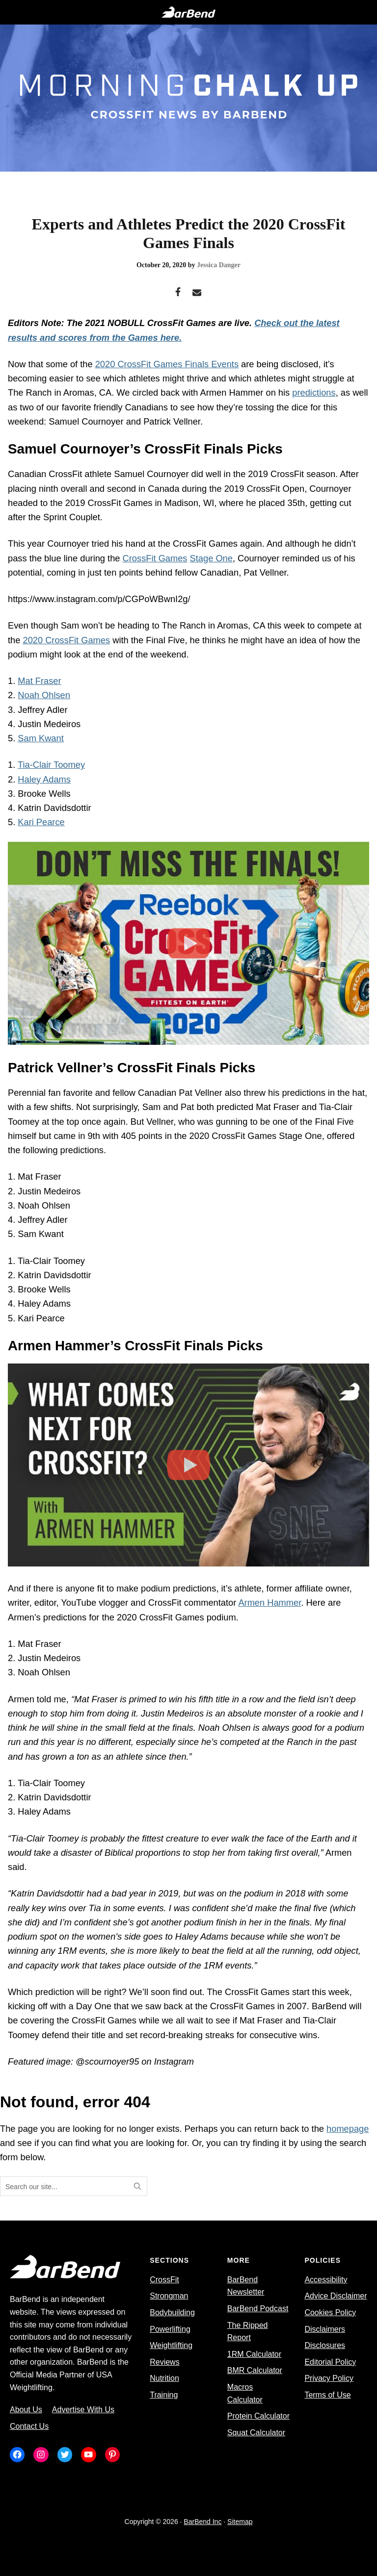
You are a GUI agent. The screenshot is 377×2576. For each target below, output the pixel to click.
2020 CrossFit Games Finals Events (167, 364)
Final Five (165, 640)
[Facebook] (178, 293)
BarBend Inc (202, 2521)
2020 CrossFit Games (66, 640)
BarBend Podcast (258, 2308)
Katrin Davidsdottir (54, 808)
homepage (347, 2128)
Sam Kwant (40, 738)
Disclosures (324, 2345)
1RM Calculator (254, 2354)
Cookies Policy (330, 2312)
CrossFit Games (155, 558)
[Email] (197, 293)
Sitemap (239, 2521)
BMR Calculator (254, 2370)
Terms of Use (327, 2395)
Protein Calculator (258, 2416)
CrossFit (164, 2279)
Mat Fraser (39, 681)
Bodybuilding (172, 2312)
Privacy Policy (328, 2378)
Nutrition (164, 2378)
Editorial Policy (330, 2362)
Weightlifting (171, 2345)
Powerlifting (170, 2329)
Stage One (211, 558)
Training (164, 2395)
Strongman (169, 2296)
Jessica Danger (219, 265)
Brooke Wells (44, 793)
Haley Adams (44, 779)
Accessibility (325, 2279)
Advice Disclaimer (335, 2296)
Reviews (164, 2362)
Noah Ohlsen (44, 695)
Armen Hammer (269, 1602)
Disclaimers (324, 2329)
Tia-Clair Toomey (51, 764)
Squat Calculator (256, 2432)
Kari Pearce (41, 822)
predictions (313, 392)
